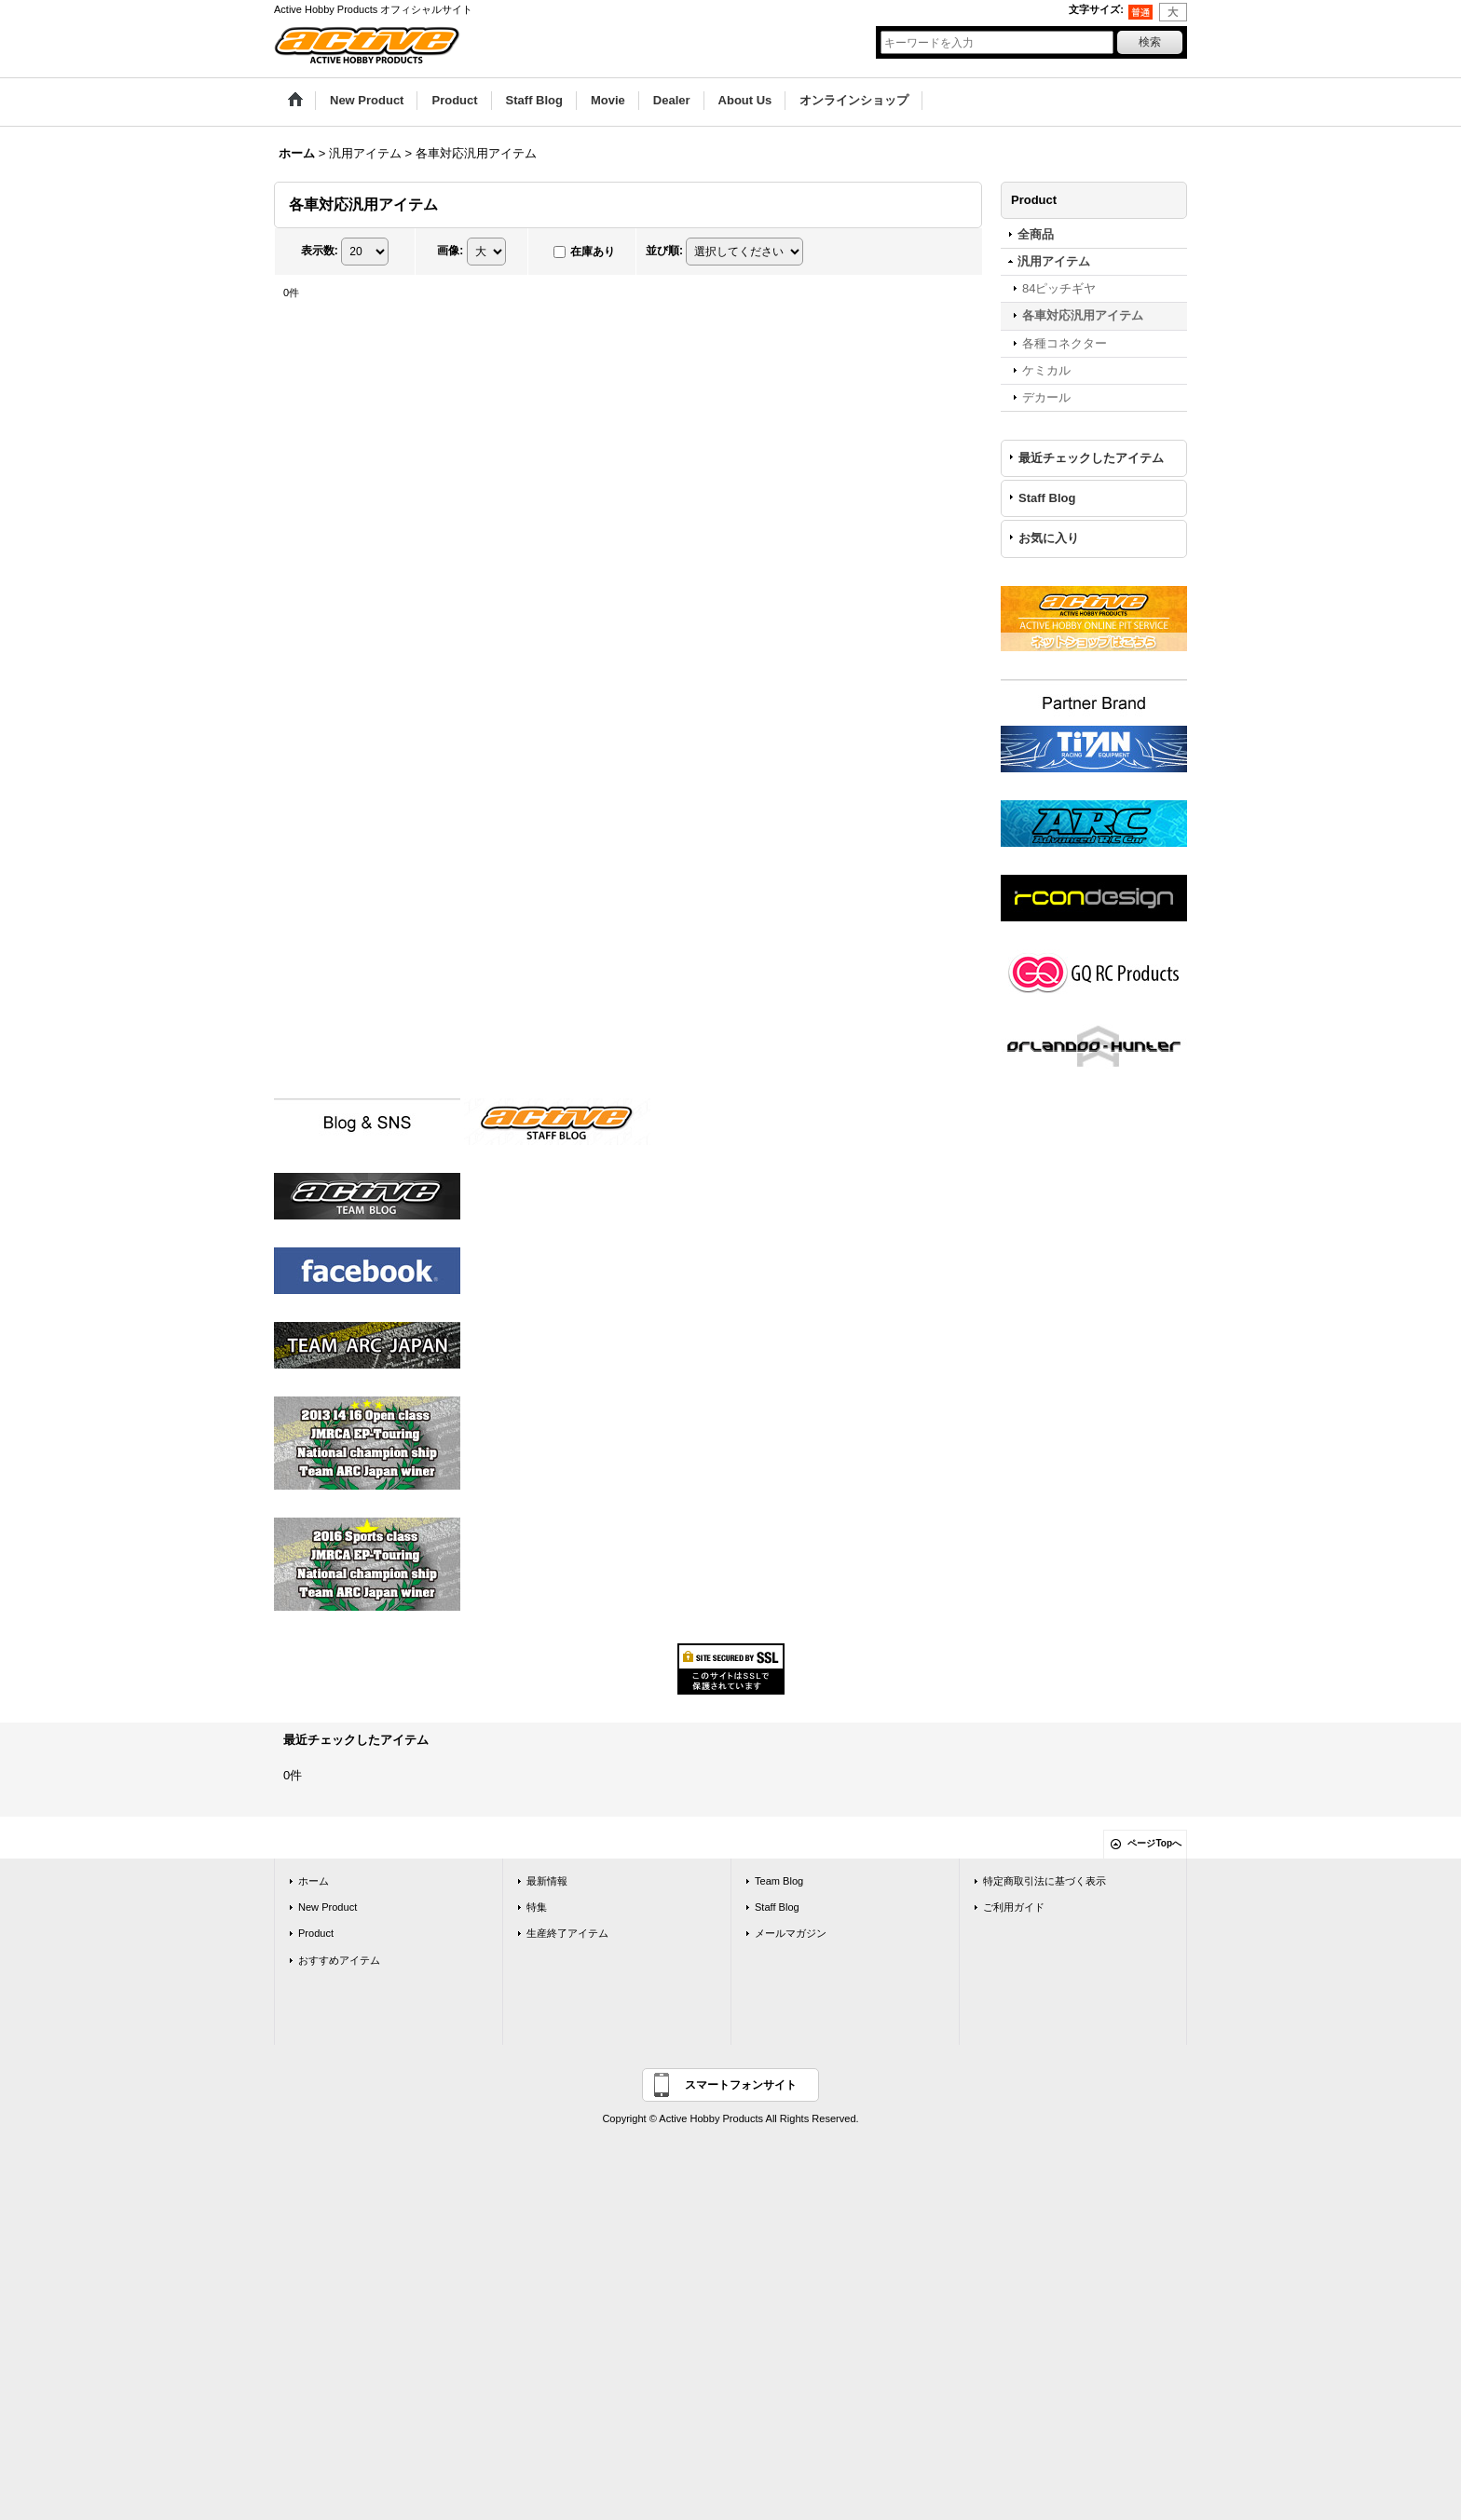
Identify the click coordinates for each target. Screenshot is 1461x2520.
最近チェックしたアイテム (1091, 458)
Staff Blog (1046, 498)
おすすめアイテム (339, 1960)
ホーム (313, 1881)
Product (316, 1933)
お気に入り (1048, 538)
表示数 (319, 250)
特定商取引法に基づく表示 (1044, 1881)
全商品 (1035, 234)
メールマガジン (790, 1933)
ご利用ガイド (1014, 1907)
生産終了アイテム (567, 1933)
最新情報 (546, 1881)
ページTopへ (1154, 1843)
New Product (327, 1907)
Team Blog (779, 1881)
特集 (536, 1907)
